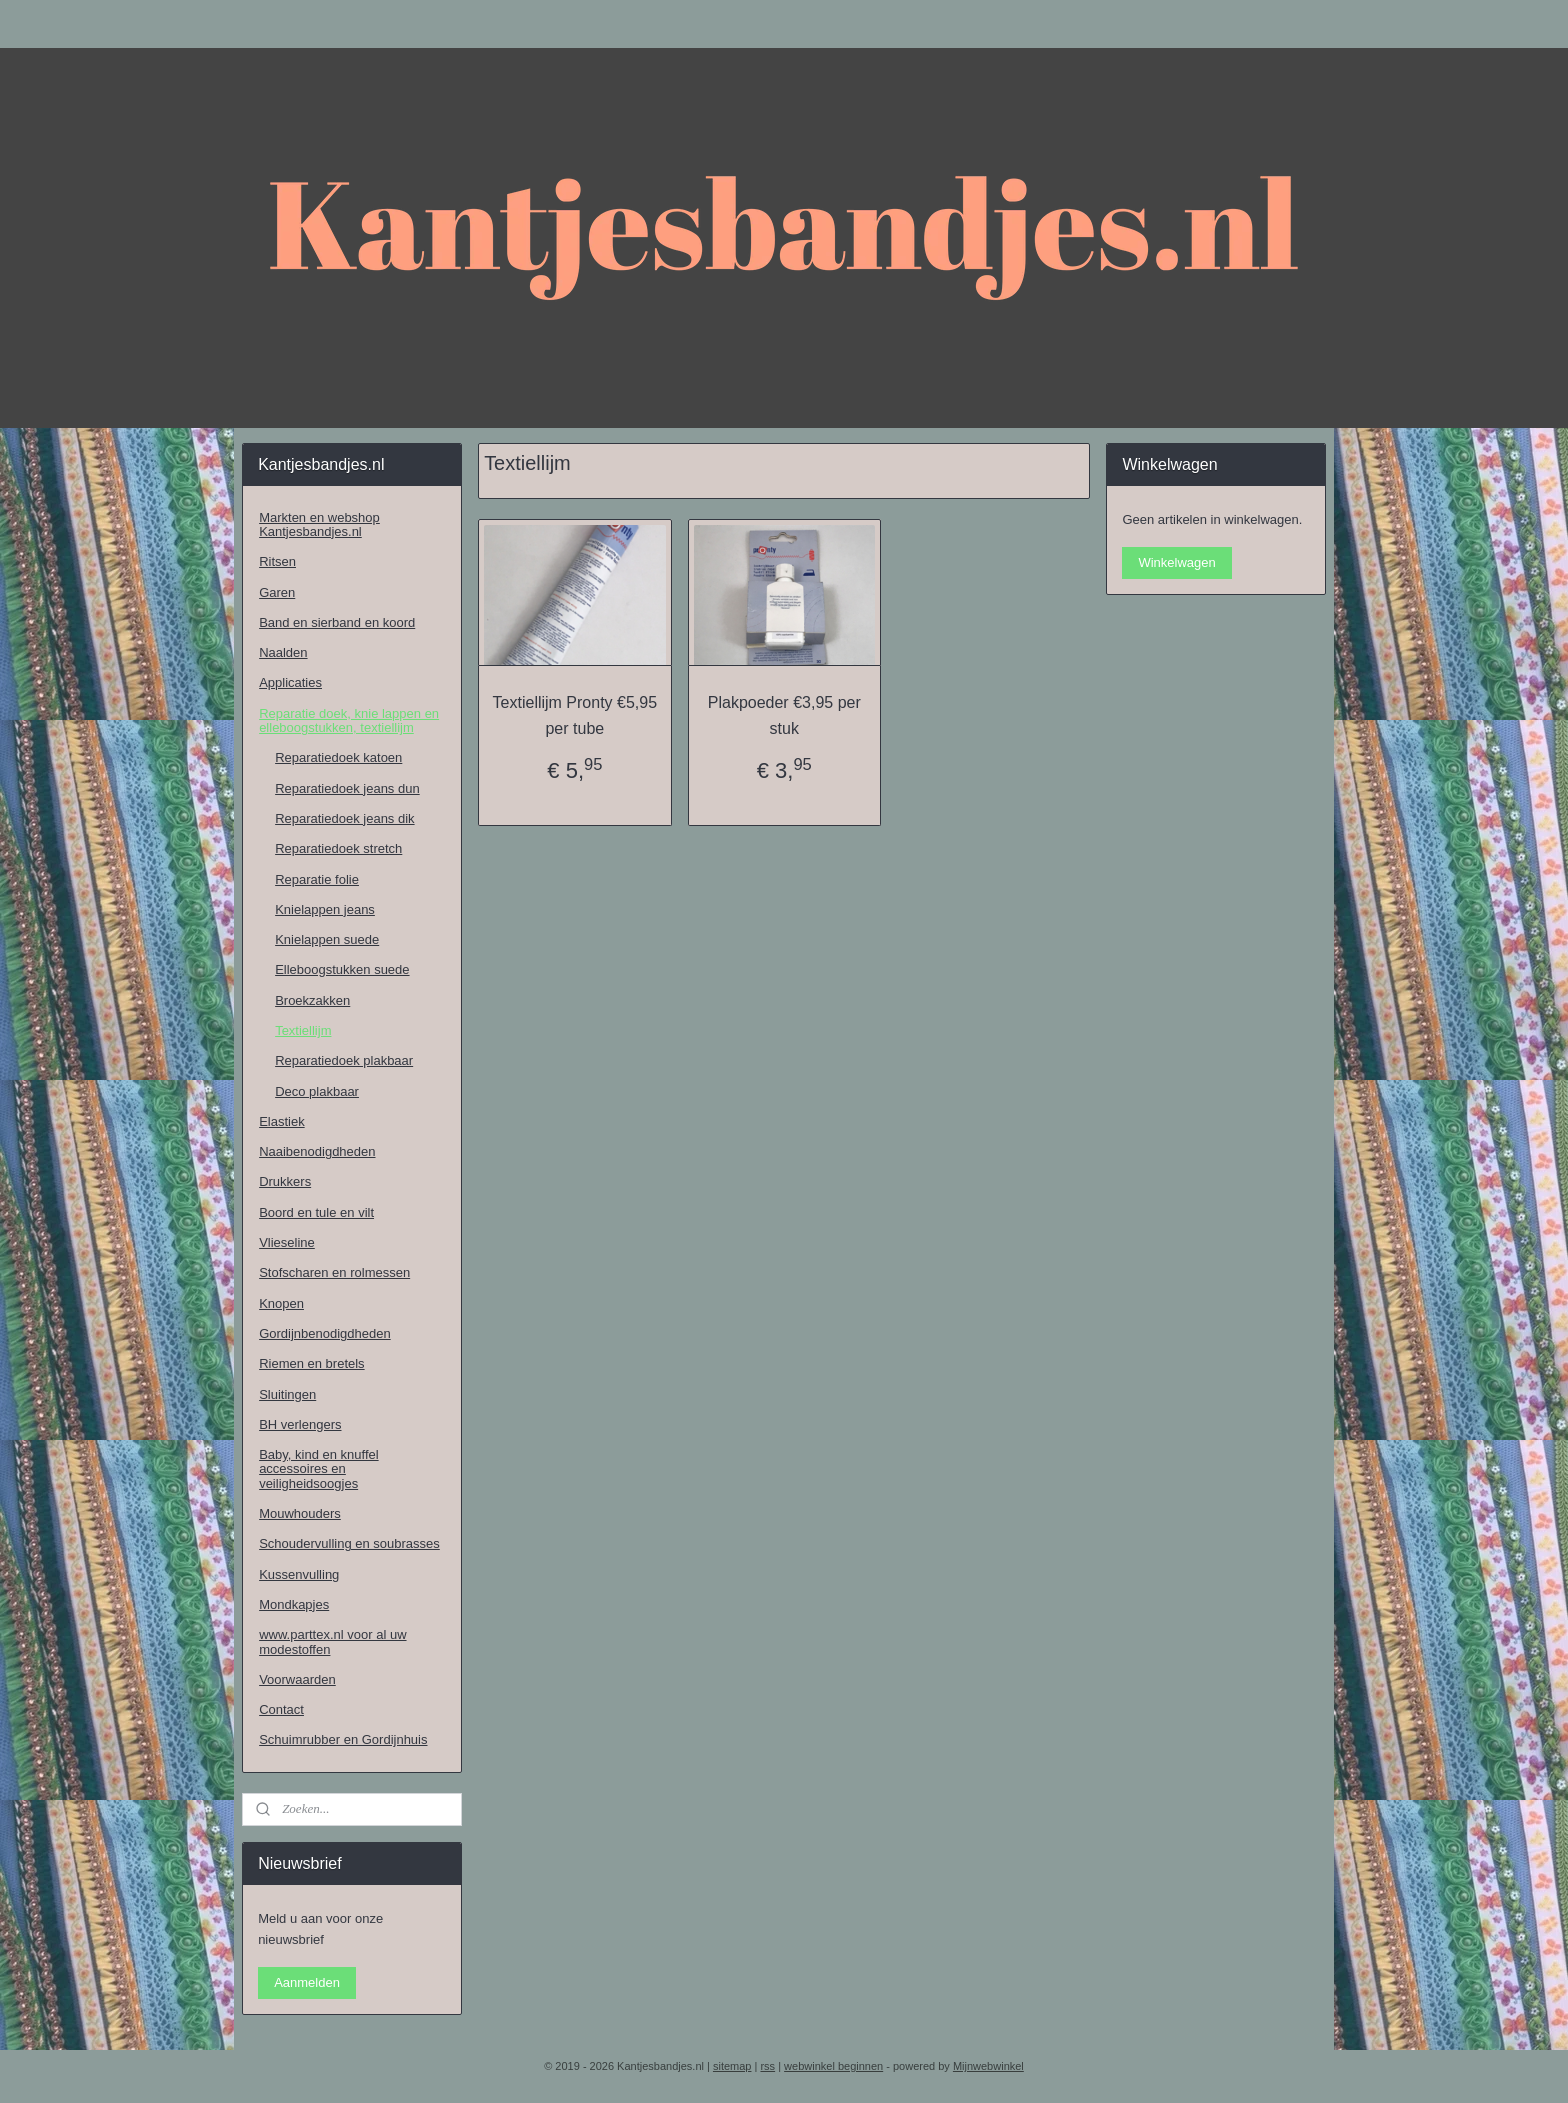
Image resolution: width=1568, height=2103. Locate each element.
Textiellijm (303, 1030)
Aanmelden (307, 1982)
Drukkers (285, 1181)
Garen (277, 592)
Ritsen (277, 561)
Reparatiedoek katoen (338, 757)
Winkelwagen (1176, 562)
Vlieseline (287, 1242)
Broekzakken (312, 1000)
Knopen (281, 1303)
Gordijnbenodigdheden (325, 1333)
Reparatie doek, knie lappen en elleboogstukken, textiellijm (349, 720)
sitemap (732, 2066)
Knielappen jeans (325, 909)
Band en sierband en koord (337, 622)
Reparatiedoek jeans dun (347, 788)
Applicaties (290, 682)
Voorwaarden (297, 1679)
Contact (281, 1709)
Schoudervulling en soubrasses (349, 1543)
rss (767, 2066)
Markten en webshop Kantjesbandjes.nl (319, 524)
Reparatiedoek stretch (338, 848)
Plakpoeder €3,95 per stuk (783, 715)
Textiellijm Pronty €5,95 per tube (574, 715)
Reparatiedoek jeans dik (344, 818)
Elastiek (282, 1121)
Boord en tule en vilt (316, 1212)
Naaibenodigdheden (317, 1151)
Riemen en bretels (312, 1363)
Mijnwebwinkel (988, 2066)
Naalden (283, 652)
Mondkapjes (294, 1604)
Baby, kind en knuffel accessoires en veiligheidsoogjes (319, 1469)
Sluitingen (287, 1394)
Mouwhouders (300, 1513)
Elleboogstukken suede (342, 969)
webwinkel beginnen (833, 2066)
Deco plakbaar (317, 1091)
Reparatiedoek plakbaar (344, 1060)
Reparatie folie (317, 879)
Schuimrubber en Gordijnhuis (343, 1739)
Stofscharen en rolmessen (334, 1272)
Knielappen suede (327, 939)
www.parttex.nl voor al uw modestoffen (332, 1641)
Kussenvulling (299, 1574)
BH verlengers (300, 1424)
